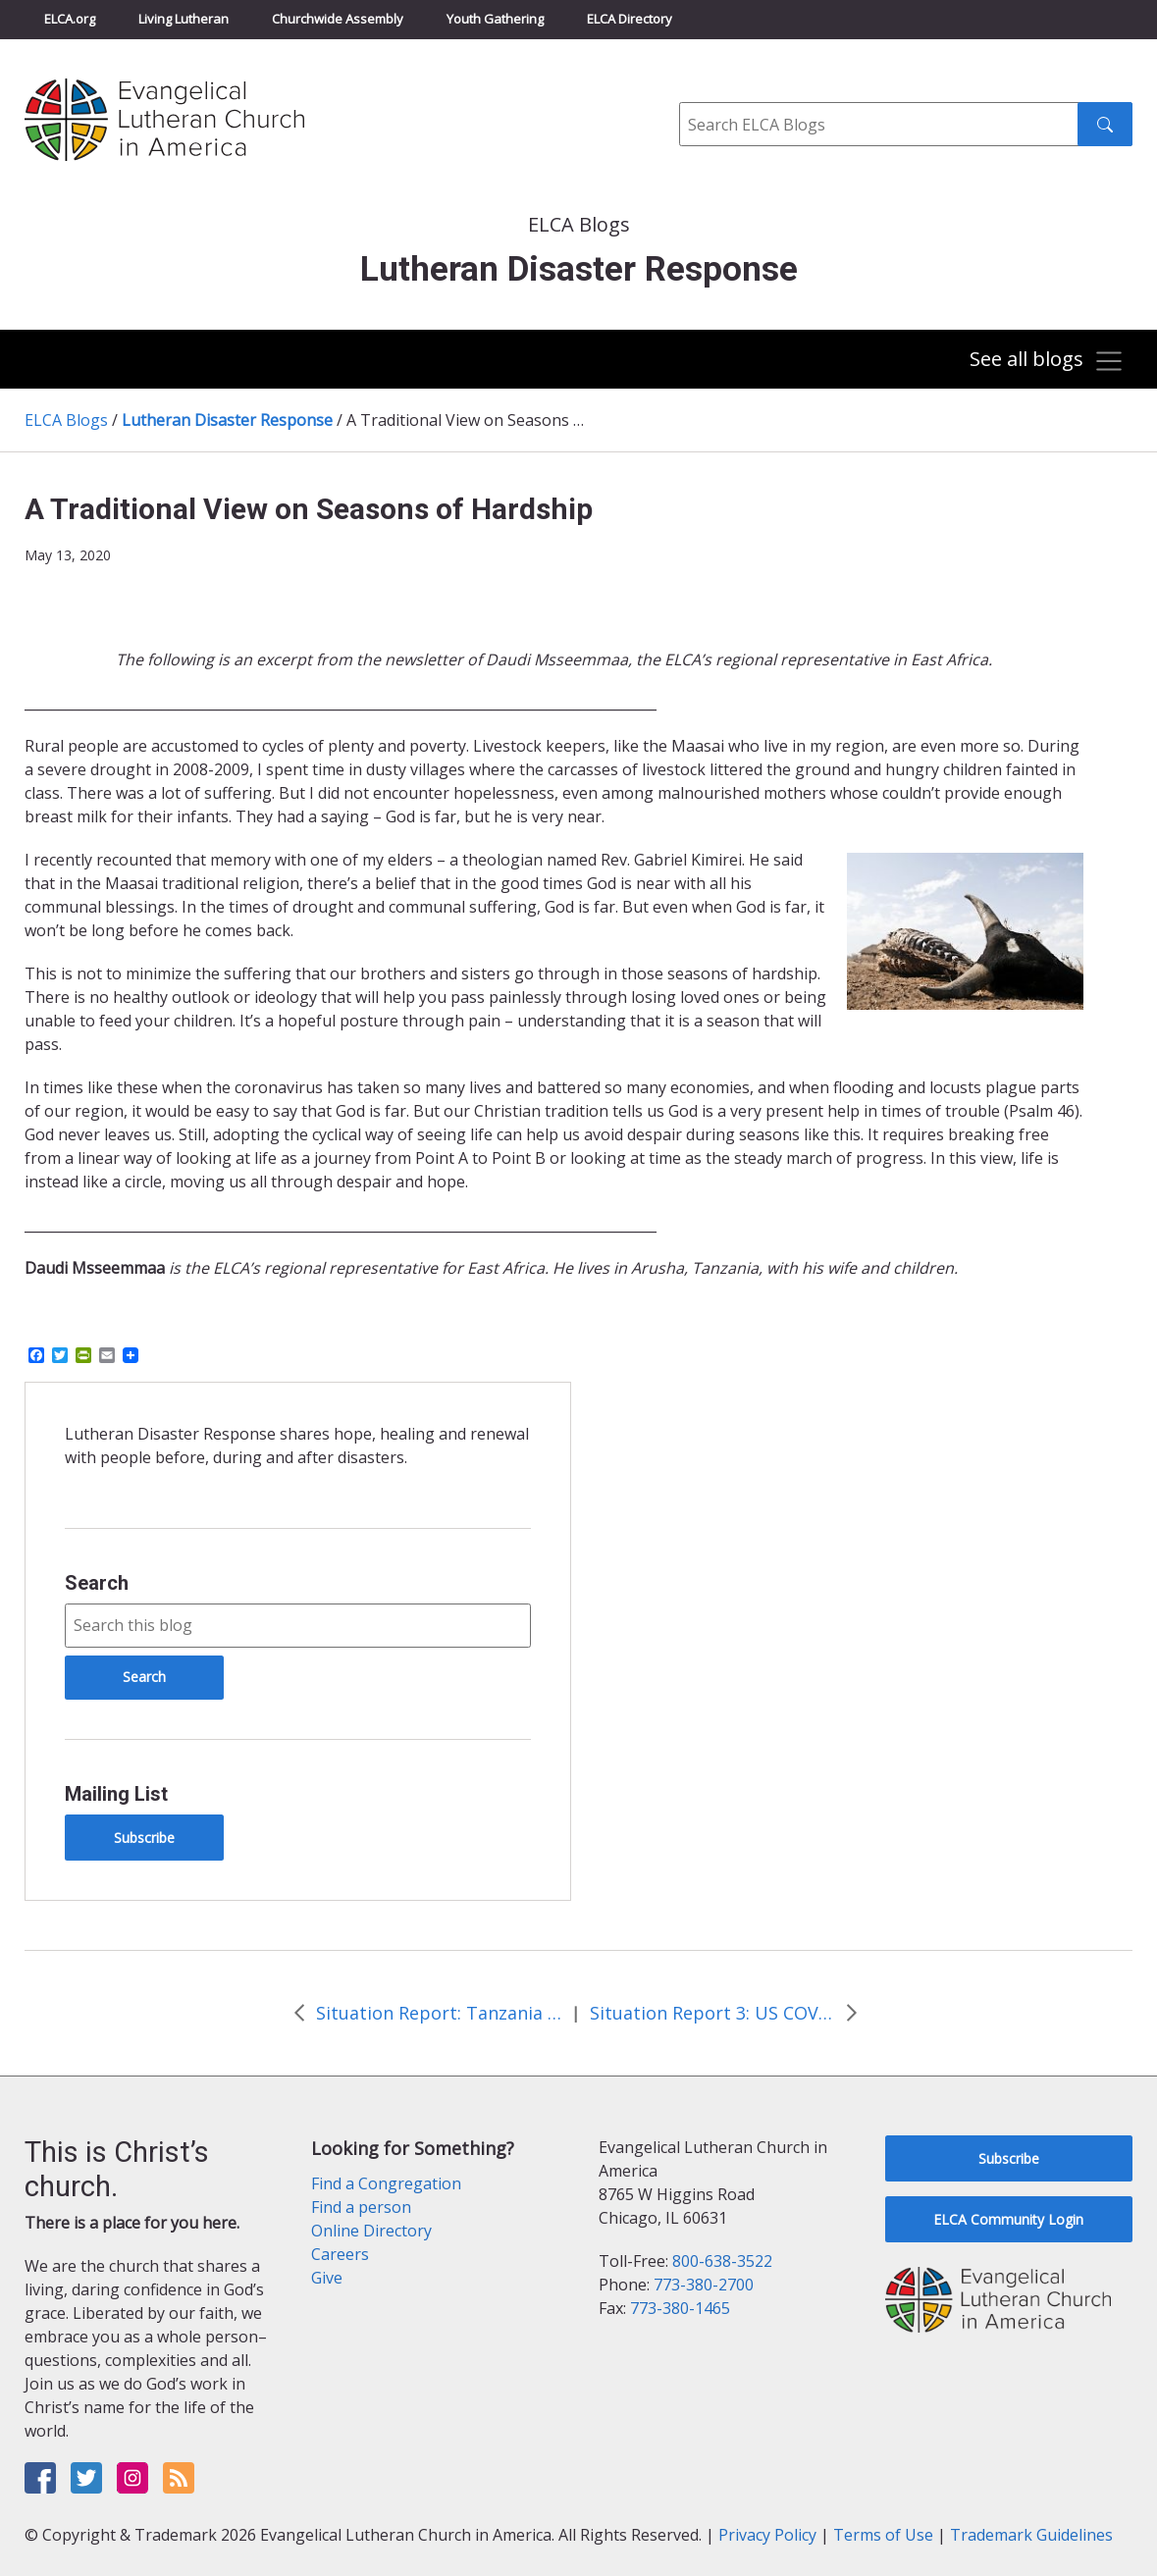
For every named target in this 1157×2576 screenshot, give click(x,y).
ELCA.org (69, 18)
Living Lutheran (183, 18)
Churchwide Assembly (337, 18)
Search (97, 1583)
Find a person (361, 2207)
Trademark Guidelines (1031, 2535)
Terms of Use (883, 2535)
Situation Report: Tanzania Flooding (438, 2012)
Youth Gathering (495, 18)
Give (326, 2277)
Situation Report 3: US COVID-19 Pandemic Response (712, 2012)
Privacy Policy (767, 2535)
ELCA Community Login (1008, 2219)
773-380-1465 (680, 2308)
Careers (340, 2254)
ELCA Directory (629, 18)
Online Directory (371, 2230)
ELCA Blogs (66, 420)
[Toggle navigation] (1044, 361)
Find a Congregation (386, 2183)
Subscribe (144, 1837)
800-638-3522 (722, 2261)
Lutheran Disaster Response (227, 420)
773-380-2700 (704, 2284)
